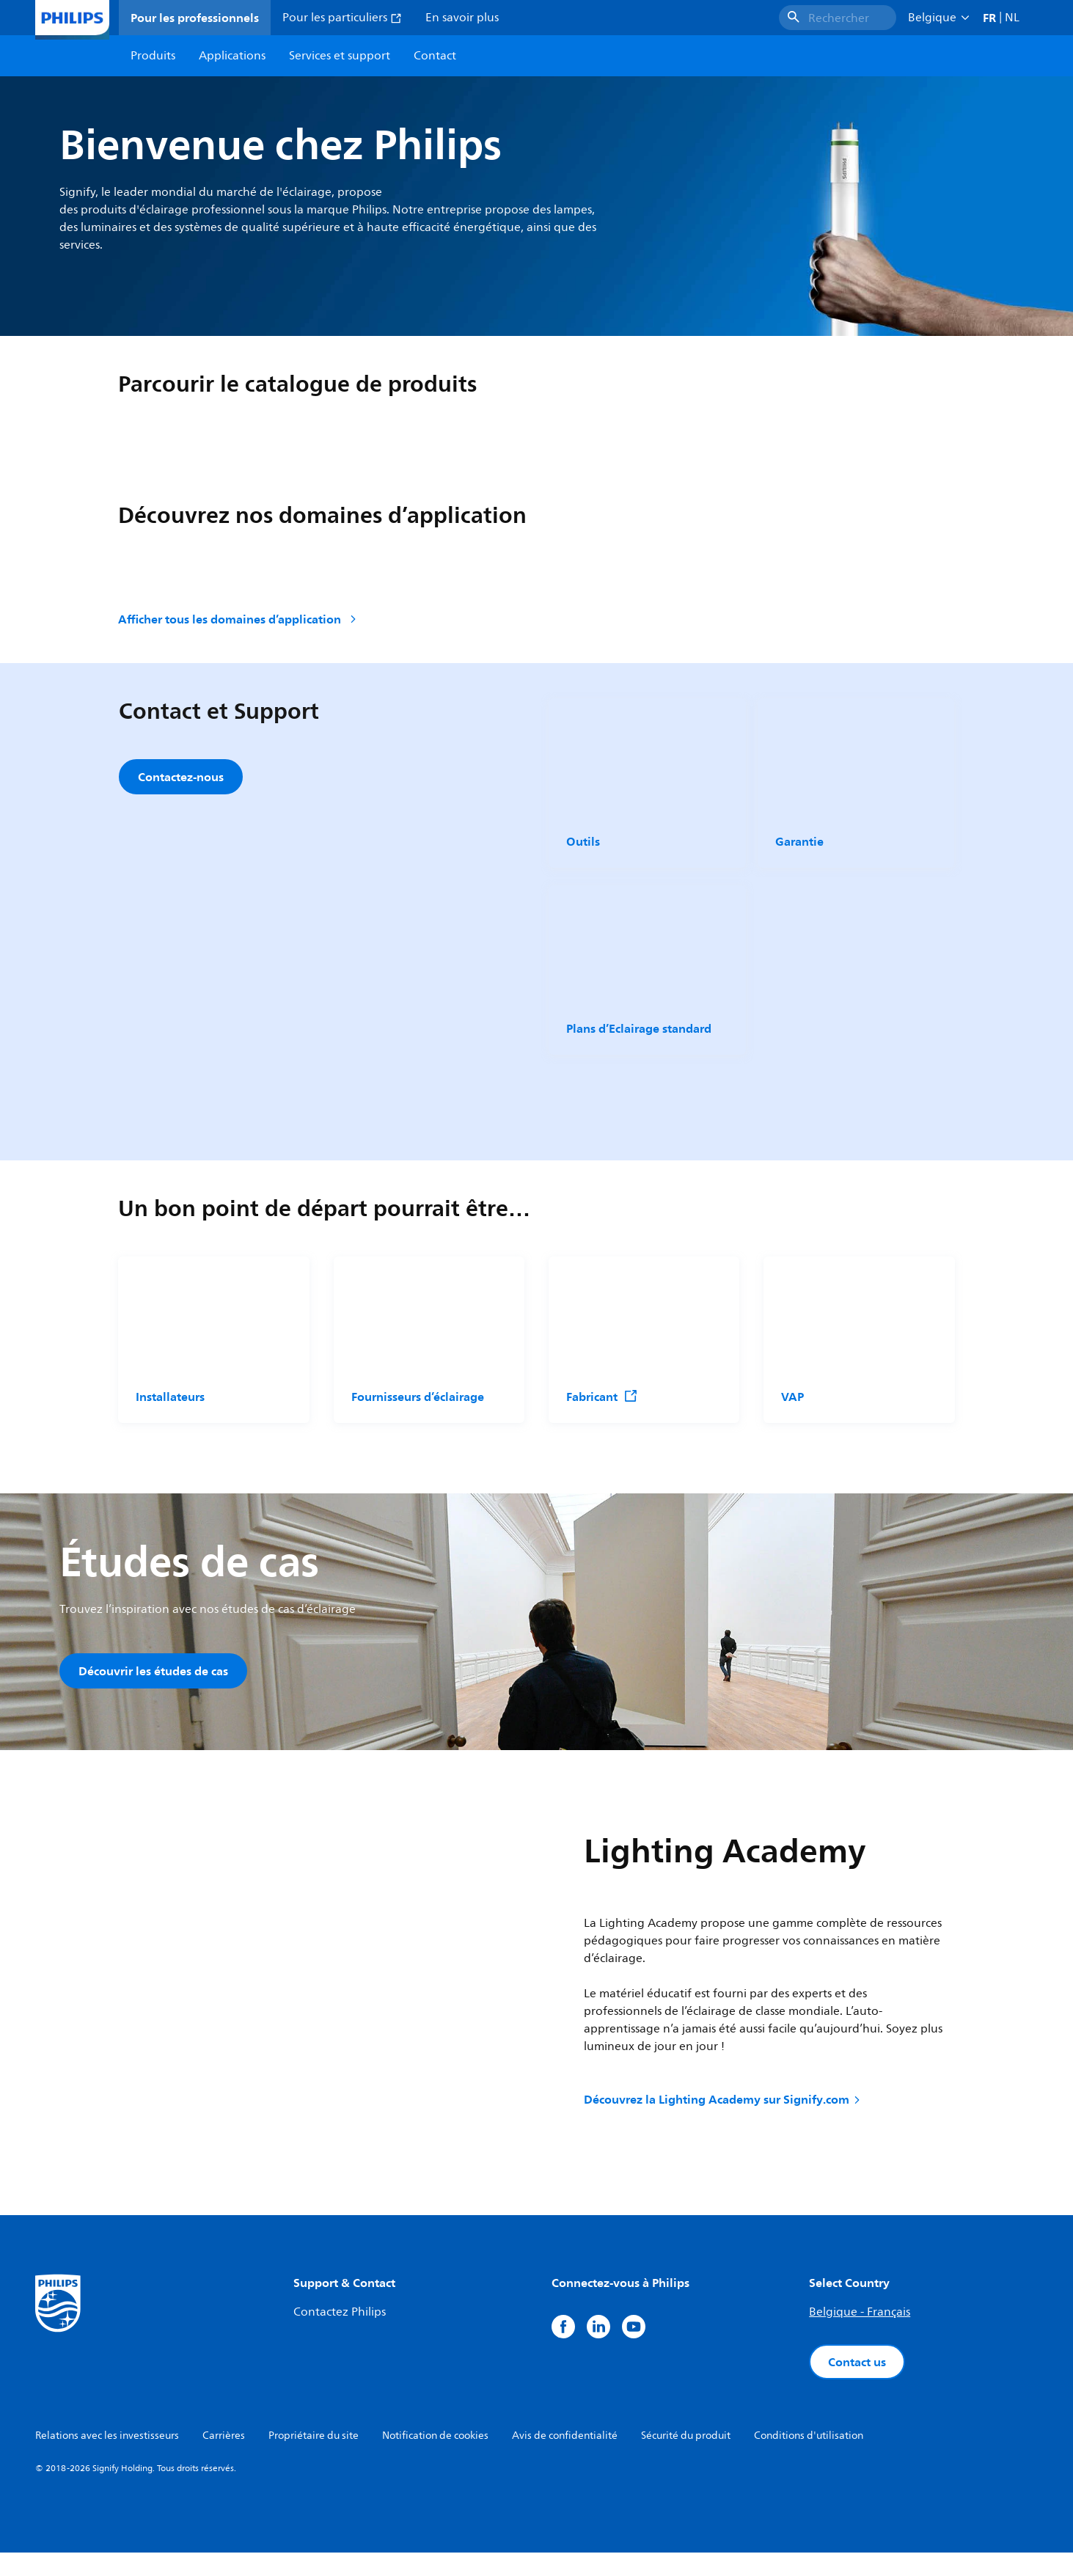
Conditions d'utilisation (808, 2459)
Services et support (339, 55)
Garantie (799, 841)
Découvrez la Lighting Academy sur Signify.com (723, 2123)
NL (1012, 17)
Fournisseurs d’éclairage (417, 1414)
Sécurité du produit (685, 2459)
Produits (153, 55)
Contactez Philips (339, 2335)
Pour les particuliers (342, 17)
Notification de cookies (435, 2459)
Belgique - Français (859, 2335)
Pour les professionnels (195, 17)
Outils (583, 841)
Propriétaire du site (313, 2459)
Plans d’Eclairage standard (638, 1037)
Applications (232, 55)
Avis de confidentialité (565, 2459)
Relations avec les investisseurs (107, 2459)
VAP (792, 1414)
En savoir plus (462, 17)
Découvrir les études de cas (153, 1688)
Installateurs (170, 1414)
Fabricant (602, 1414)
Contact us (857, 2385)
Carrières (223, 2459)
